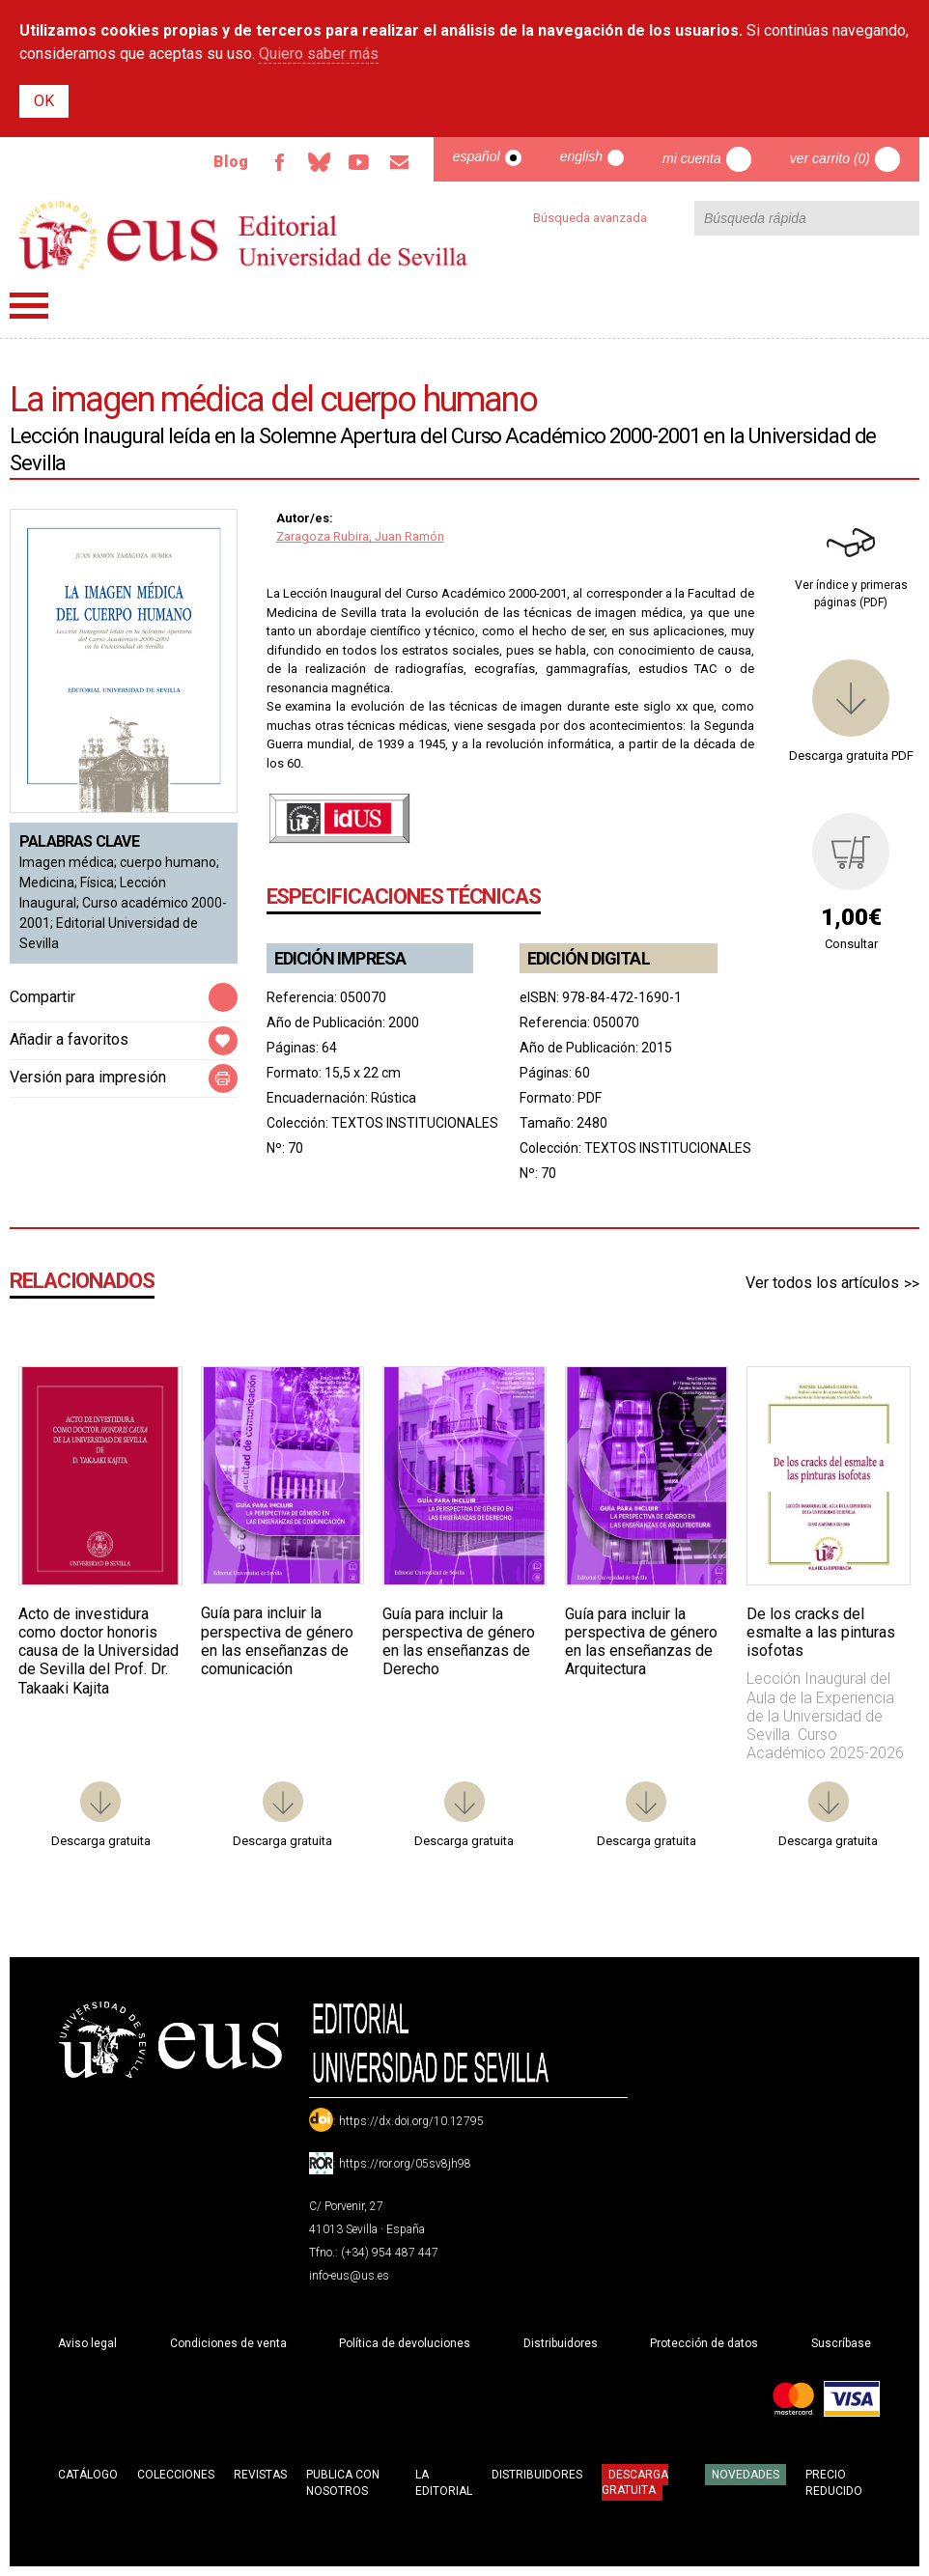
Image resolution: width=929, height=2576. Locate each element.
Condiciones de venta (228, 2343)
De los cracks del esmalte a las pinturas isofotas (820, 1632)
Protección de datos (704, 2343)
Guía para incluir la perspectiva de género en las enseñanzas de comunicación (277, 1641)
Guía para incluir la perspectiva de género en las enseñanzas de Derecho (458, 1642)
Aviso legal (87, 2343)
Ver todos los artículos (822, 1283)
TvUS (358, 162)
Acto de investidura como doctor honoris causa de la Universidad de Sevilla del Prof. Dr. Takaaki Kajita (98, 1651)
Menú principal (29, 306)
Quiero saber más (319, 53)
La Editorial (443, 2483)
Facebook (277, 162)
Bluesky (317, 162)
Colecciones (175, 2474)
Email (398, 162)
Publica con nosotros (343, 2483)
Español (476, 156)
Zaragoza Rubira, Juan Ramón (360, 536)
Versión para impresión (88, 1077)
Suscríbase (841, 2343)
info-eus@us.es (349, 2275)
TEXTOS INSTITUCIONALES (414, 1123)
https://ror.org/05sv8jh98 (405, 2163)
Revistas (260, 2474)
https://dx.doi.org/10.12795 (411, 2121)
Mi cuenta (691, 158)
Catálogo (88, 2474)
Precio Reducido (833, 2483)
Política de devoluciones (404, 2343)
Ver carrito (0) (830, 158)
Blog (228, 162)
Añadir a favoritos (69, 1039)
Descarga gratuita (635, 2482)
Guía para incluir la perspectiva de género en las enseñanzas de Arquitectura (641, 1642)
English (581, 156)
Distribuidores (560, 2343)
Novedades (745, 2474)
